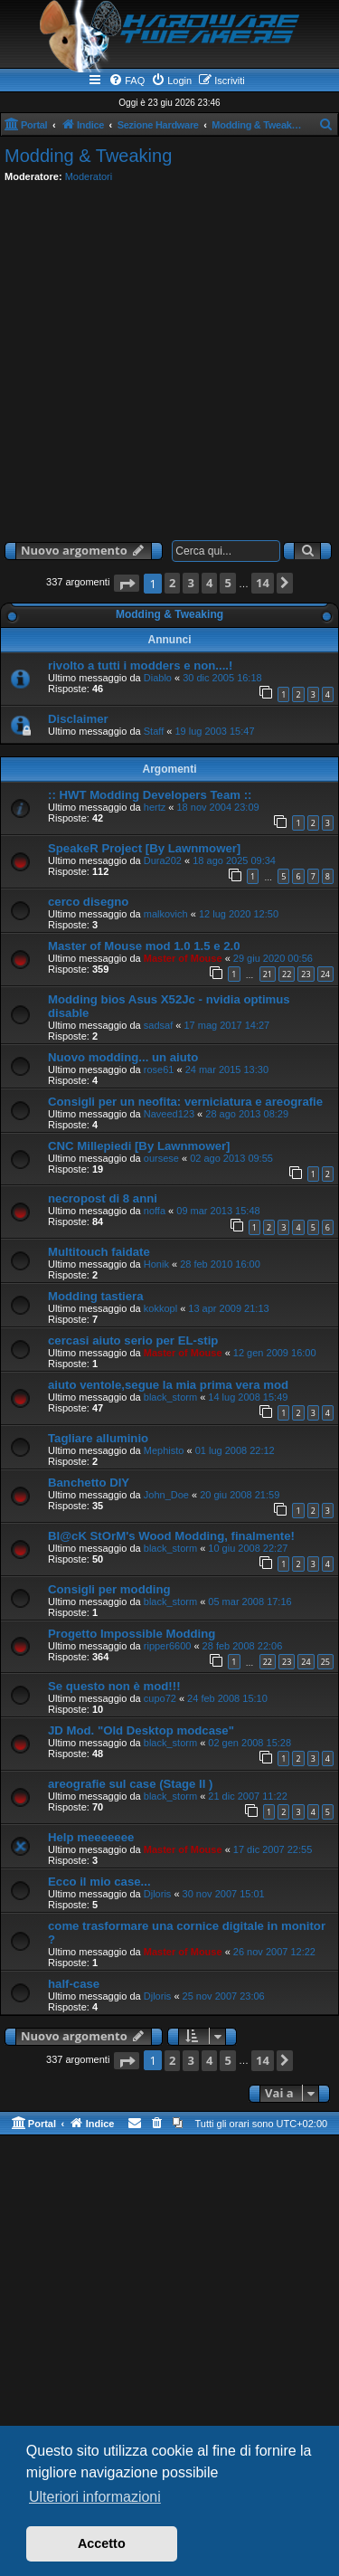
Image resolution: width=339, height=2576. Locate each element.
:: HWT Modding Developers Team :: (149, 795)
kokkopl (160, 1308)
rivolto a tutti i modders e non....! (140, 665)
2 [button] (172, 583)
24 (325, 974)
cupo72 (160, 1698)
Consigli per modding (109, 1589)
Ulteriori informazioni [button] (95, 2497)
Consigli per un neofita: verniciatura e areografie (185, 1101)
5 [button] (227, 583)
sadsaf (158, 1025)
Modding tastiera (96, 1296)
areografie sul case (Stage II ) (130, 1784)
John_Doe (166, 1494)
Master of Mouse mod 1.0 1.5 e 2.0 (144, 946)
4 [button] (209, 583)
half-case (73, 1984)
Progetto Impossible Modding (131, 1633)
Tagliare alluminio (98, 1438)
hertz (154, 807)
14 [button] (262, 583)
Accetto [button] (102, 2543)
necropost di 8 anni (102, 1198)
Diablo (158, 677)
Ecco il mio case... (99, 1881)
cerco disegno (88, 901)
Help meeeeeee (91, 1837)
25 (325, 1662)
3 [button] (190, 583)
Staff (154, 731)
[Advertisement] (169, 358)
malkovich (166, 913)
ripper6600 (168, 1645)
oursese (161, 1158)
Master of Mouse (183, 958)
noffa (154, 1210)
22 (286, 974)
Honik (156, 1264)
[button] (126, 583)
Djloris (158, 1893)
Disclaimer (78, 719)
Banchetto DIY (88, 1482)
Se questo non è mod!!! (114, 1686)
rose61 (159, 1069)
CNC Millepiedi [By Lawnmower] (139, 1146)
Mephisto (164, 1450)
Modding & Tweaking (88, 156)
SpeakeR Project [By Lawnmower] (144, 848)
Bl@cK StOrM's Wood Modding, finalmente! (171, 1536)
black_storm (170, 1397)
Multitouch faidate (99, 1252)
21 (267, 974)
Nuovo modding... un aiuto (123, 1057)
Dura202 (163, 860)
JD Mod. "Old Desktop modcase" (141, 1730)
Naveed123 (169, 1113)
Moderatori (89, 176)
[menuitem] (126, 80)
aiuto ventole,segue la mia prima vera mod (168, 1385)
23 (305, 974)
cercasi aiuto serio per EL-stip (133, 1340)
